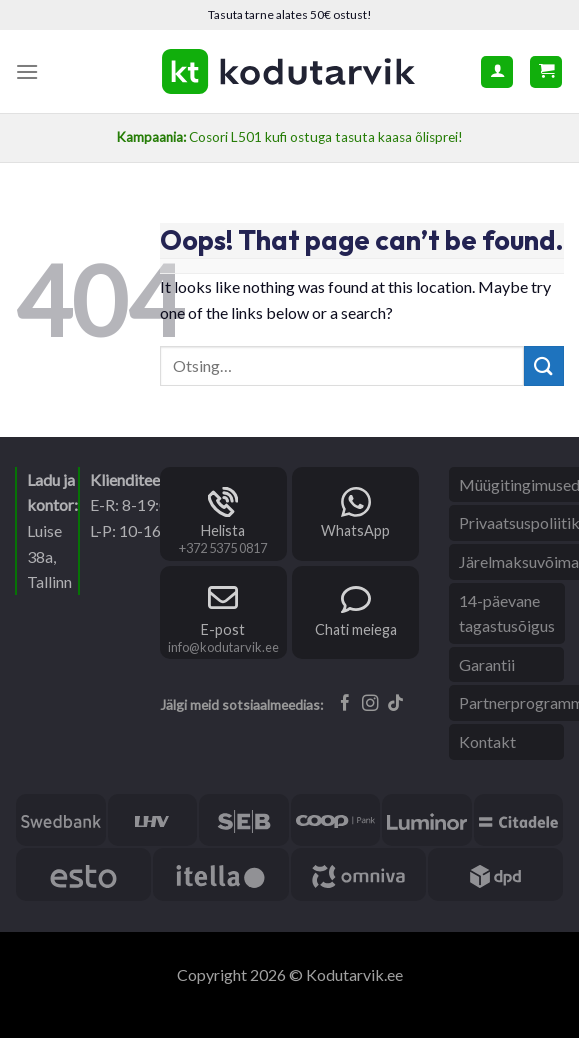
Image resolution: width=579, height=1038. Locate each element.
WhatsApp (355, 530)
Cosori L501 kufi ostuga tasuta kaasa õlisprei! (289, 137)
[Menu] (27, 71)
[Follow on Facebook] (345, 704)
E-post (223, 629)
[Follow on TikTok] (395, 704)
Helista (223, 530)
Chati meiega (356, 629)
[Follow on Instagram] (370, 704)
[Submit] (544, 365)
